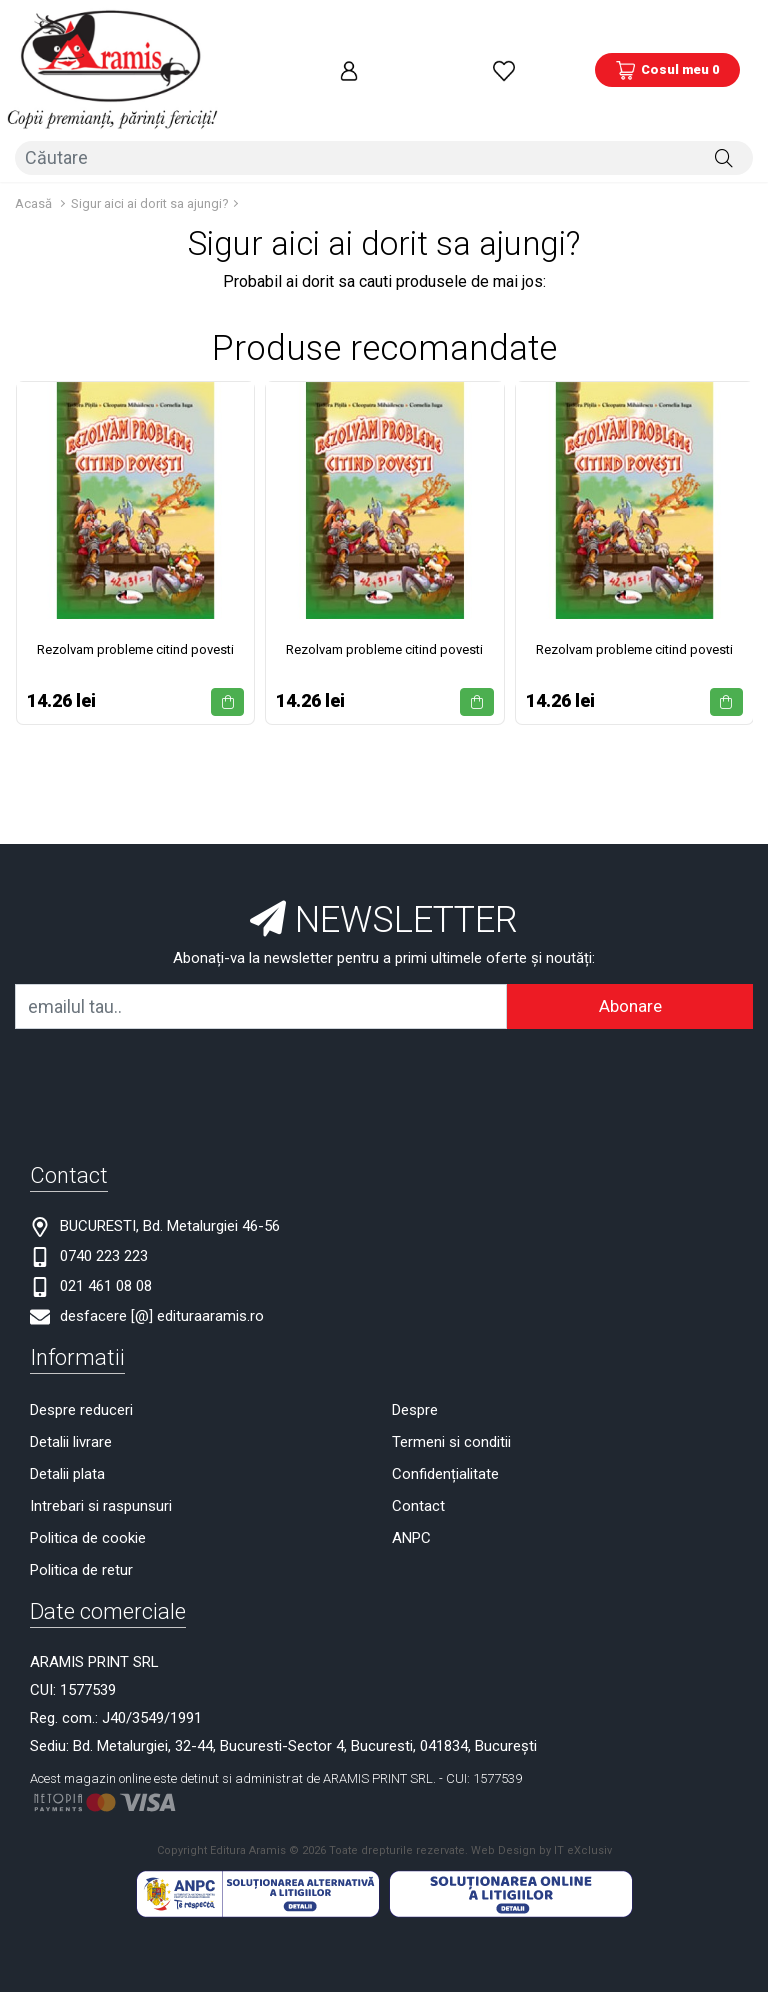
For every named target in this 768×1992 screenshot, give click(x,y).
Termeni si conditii (451, 1384)
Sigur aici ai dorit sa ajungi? (150, 145)
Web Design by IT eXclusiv (541, 1793)
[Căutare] (724, 107)
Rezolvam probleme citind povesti (135, 591)
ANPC (411, 1480)
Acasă (33, 145)
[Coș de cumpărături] (667, 45)
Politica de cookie (88, 1480)
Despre (415, 1352)
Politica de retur (81, 1512)
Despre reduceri (81, 1352)
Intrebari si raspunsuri (101, 1448)
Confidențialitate (445, 1416)
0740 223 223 (104, 1198)
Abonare (630, 948)
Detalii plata (67, 1416)
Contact (418, 1448)
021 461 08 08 (106, 1228)
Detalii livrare (71, 1384)
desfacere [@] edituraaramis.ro (162, 1258)
